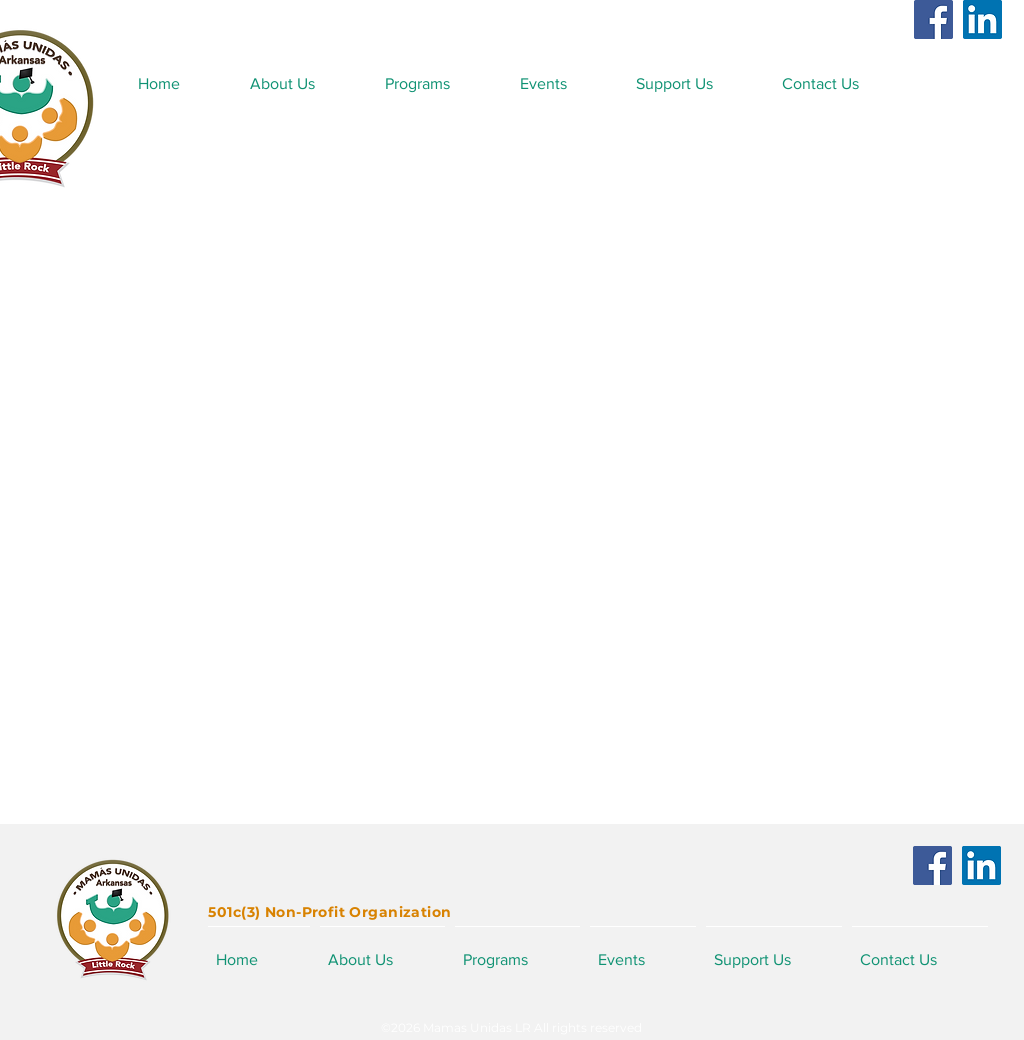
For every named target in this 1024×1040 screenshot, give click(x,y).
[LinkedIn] (982, 19)
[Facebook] (933, 19)
